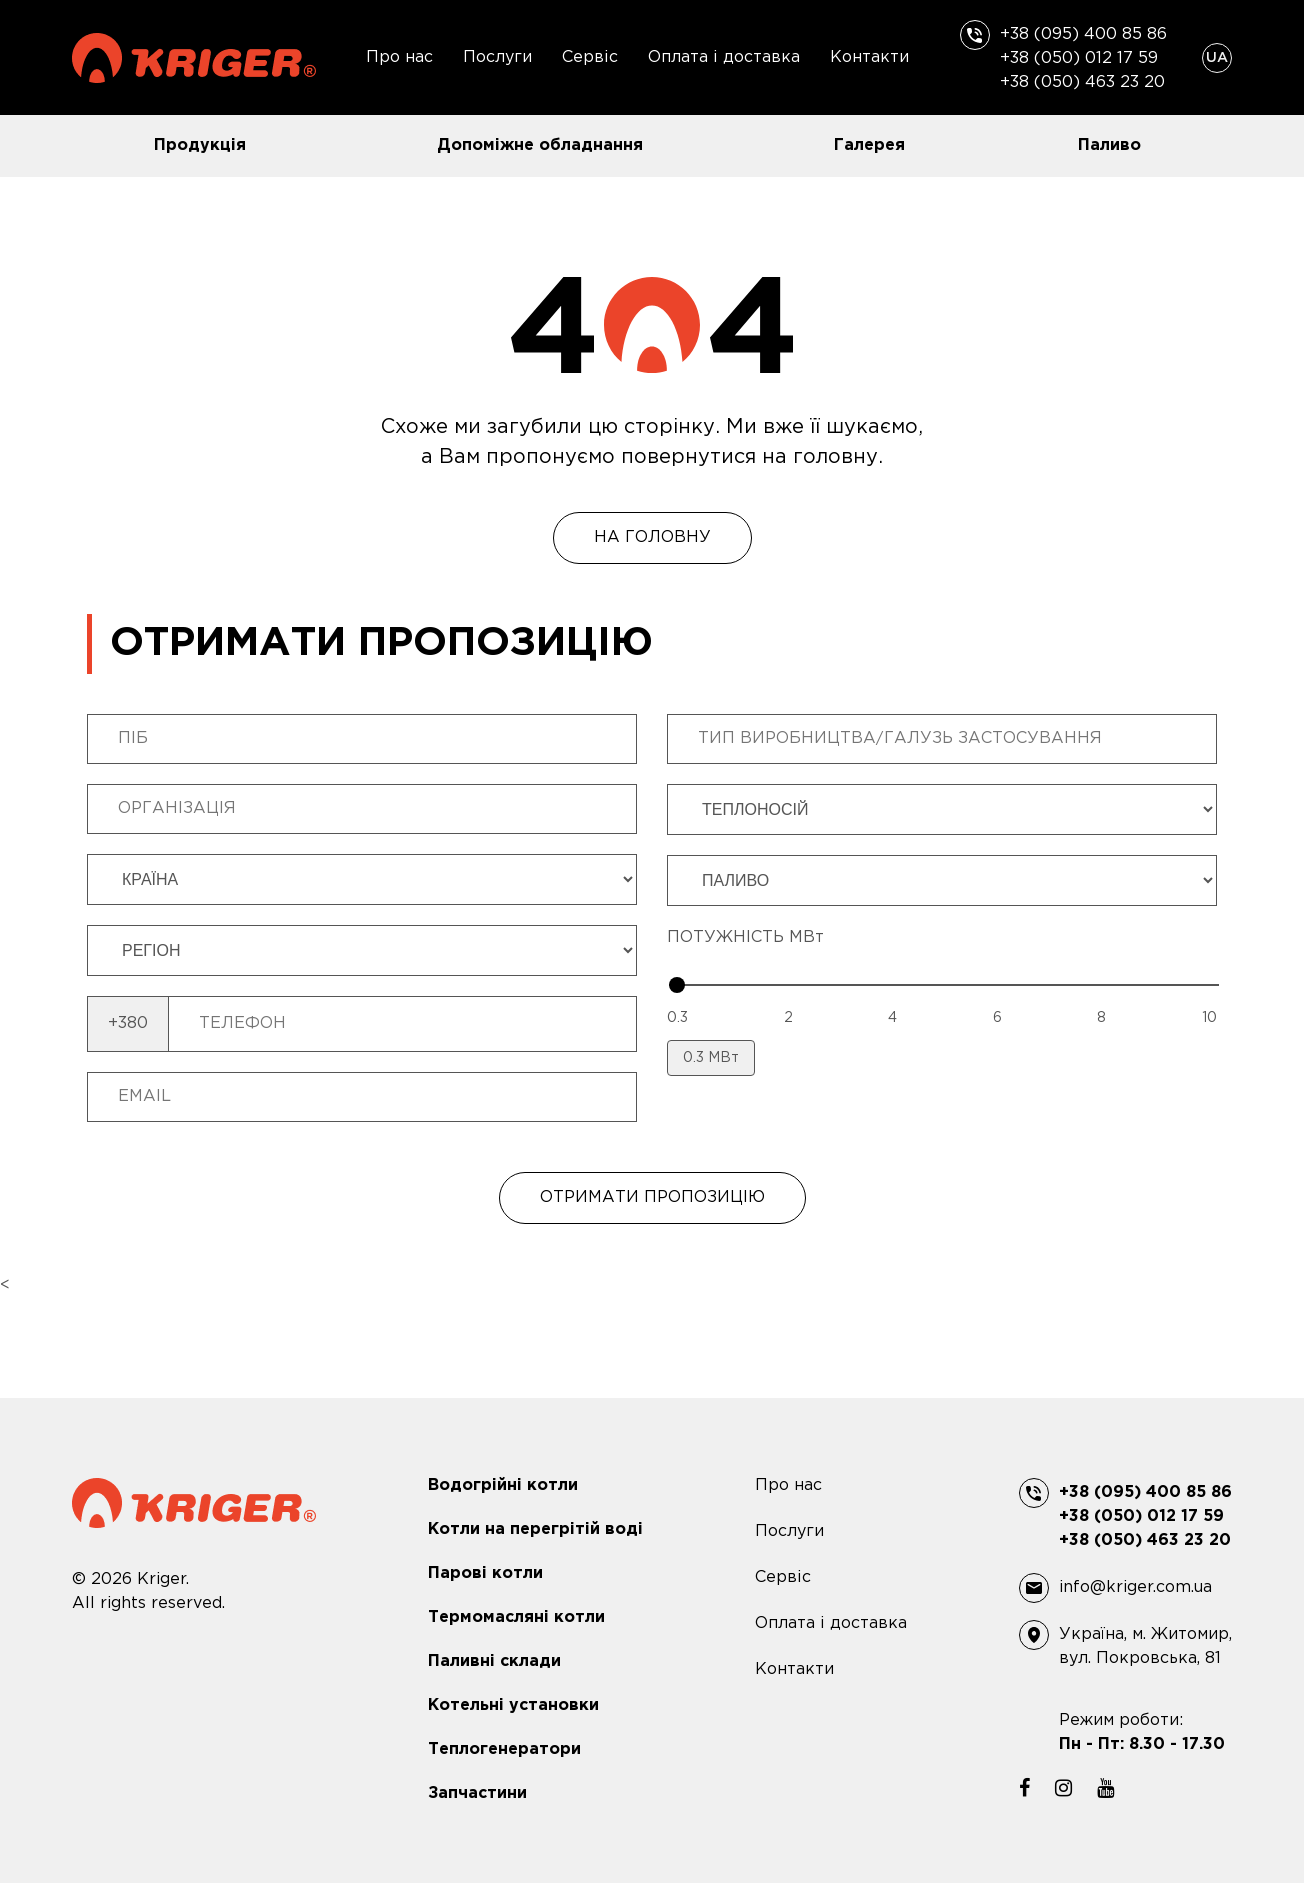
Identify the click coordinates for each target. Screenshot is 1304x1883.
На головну (652, 537)
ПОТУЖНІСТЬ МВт (745, 937)
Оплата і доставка (724, 57)
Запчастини (477, 1793)
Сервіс (590, 57)
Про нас (399, 57)
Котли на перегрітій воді (535, 1529)
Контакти (869, 57)
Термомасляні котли (516, 1617)
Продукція (200, 145)
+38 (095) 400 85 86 (1083, 34)
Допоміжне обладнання (540, 145)
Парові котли (485, 1573)
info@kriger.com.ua (1135, 1587)
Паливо (1109, 145)
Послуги (497, 57)
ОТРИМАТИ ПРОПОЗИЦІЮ (652, 1197)
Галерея (869, 145)
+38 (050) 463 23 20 (1082, 82)
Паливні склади (494, 1661)
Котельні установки (513, 1705)
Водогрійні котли (503, 1485)
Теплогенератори (504, 1749)
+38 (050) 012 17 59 (1079, 58)
